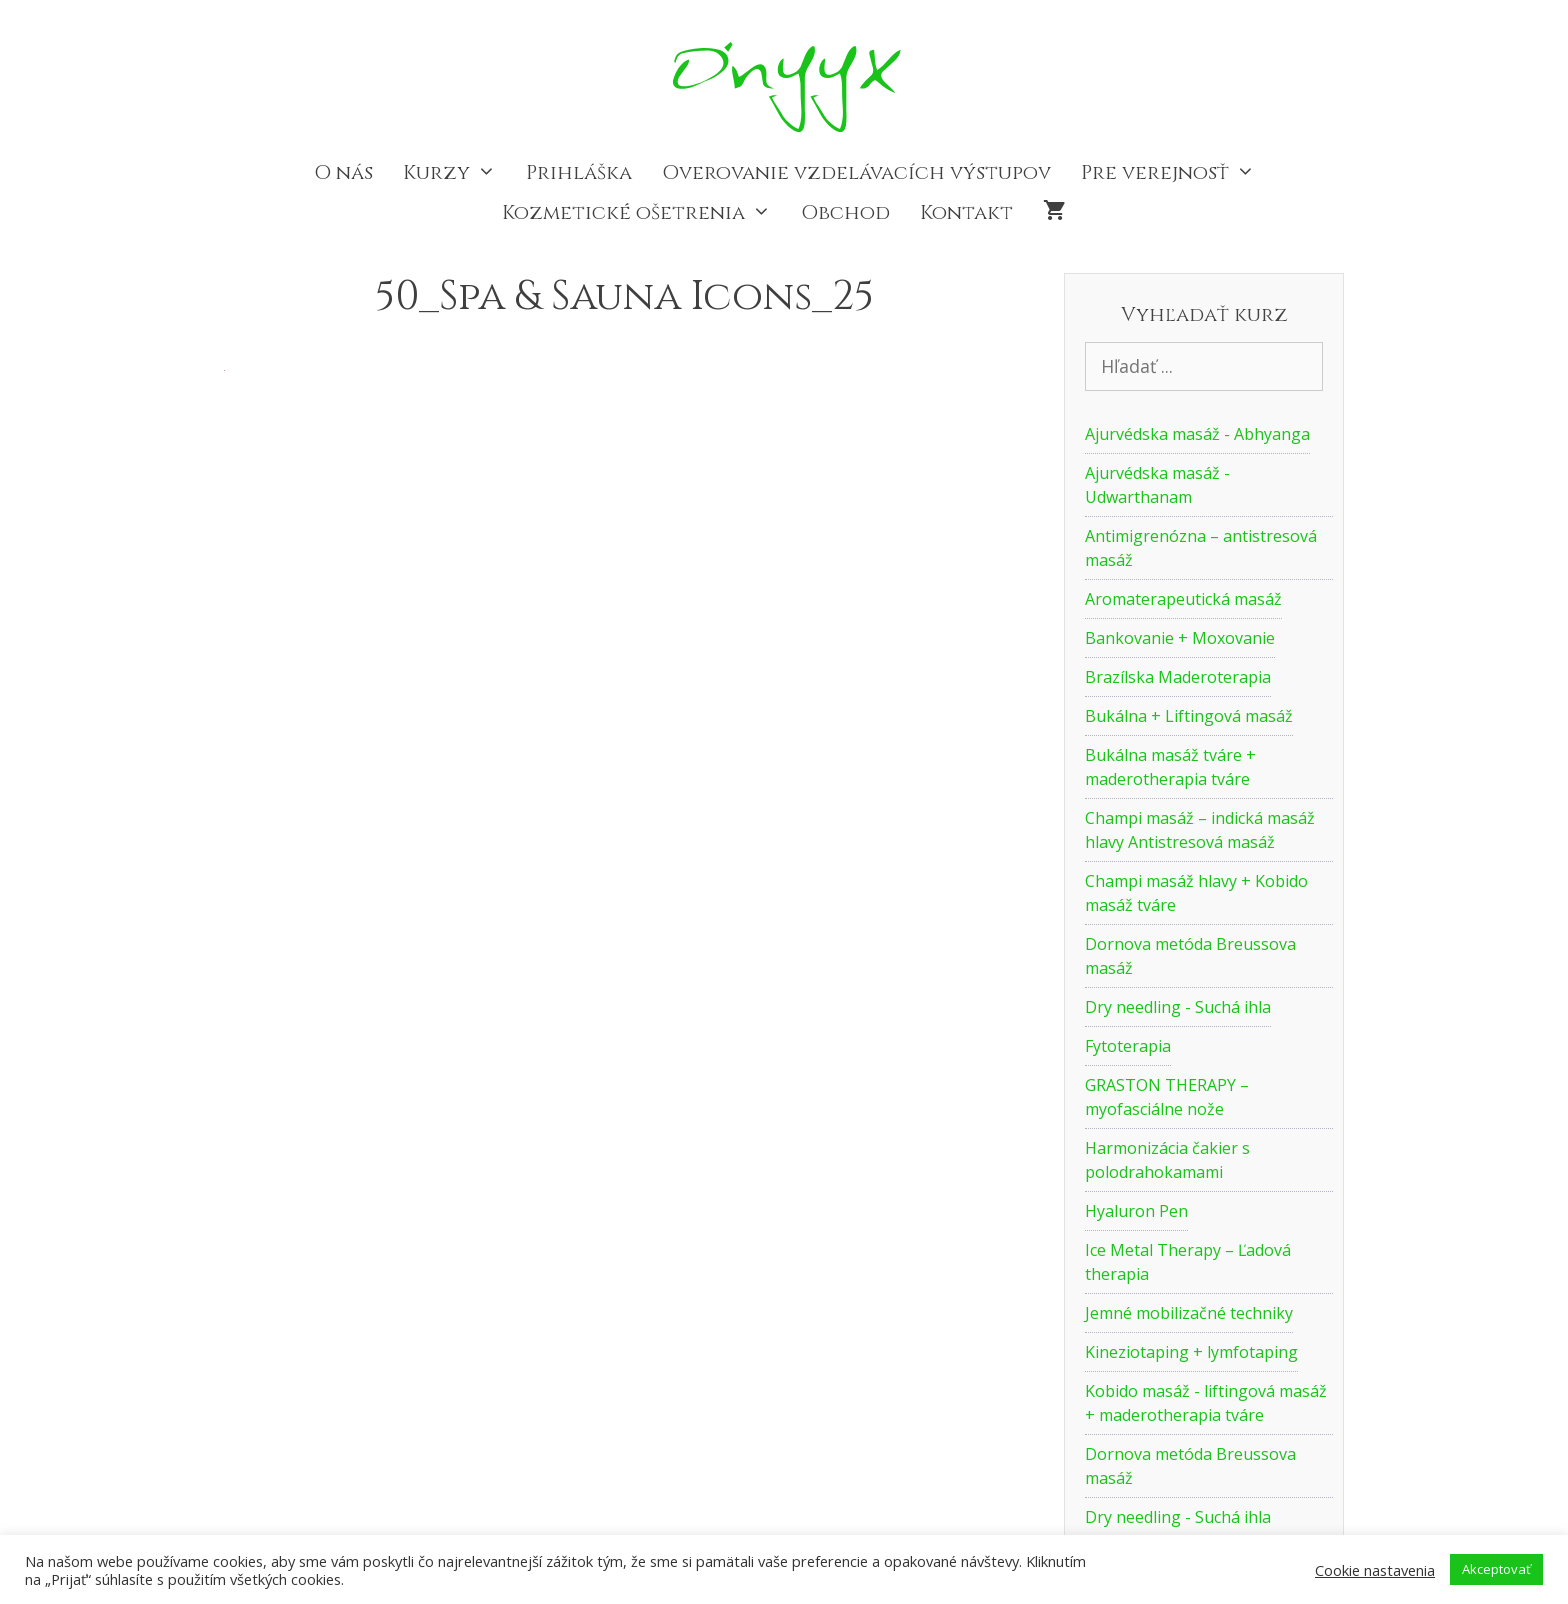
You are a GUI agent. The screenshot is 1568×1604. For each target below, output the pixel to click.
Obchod (845, 212)
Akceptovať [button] (1496, 1569)
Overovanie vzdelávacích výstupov (856, 172)
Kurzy (457, 173)
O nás (343, 172)
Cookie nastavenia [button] (1375, 1570)
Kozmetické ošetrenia (644, 213)
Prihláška (579, 172)
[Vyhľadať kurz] (1204, 366)
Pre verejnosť (1175, 173)
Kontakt (966, 212)
